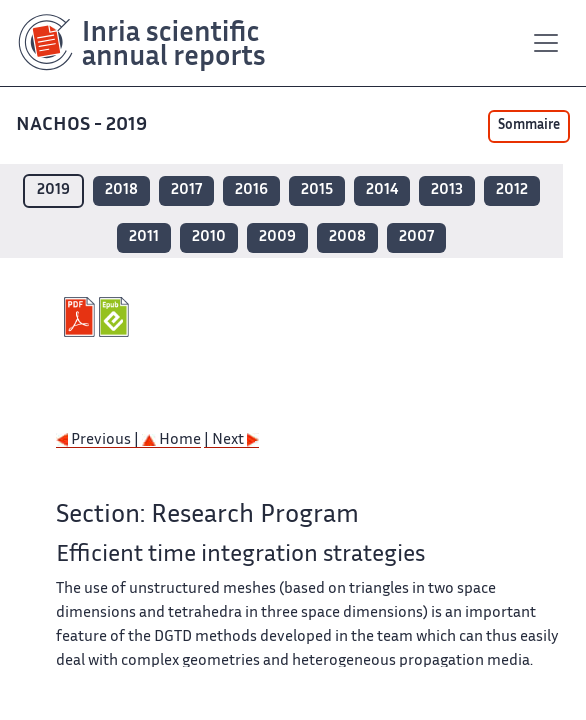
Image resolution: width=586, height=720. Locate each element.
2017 (186, 190)
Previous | (99, 440)
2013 (447, 190)
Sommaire (529, 126)
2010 (209, 237)
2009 (277, 237)
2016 (251, 190)
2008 (347, 237)
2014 (382, 190)
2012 (512, 190)
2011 (144, 237)
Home (171, 440)
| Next (231, 440)
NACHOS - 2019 (83, 125)
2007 (416, 237)
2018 (121, 190)
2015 (317, 190)
